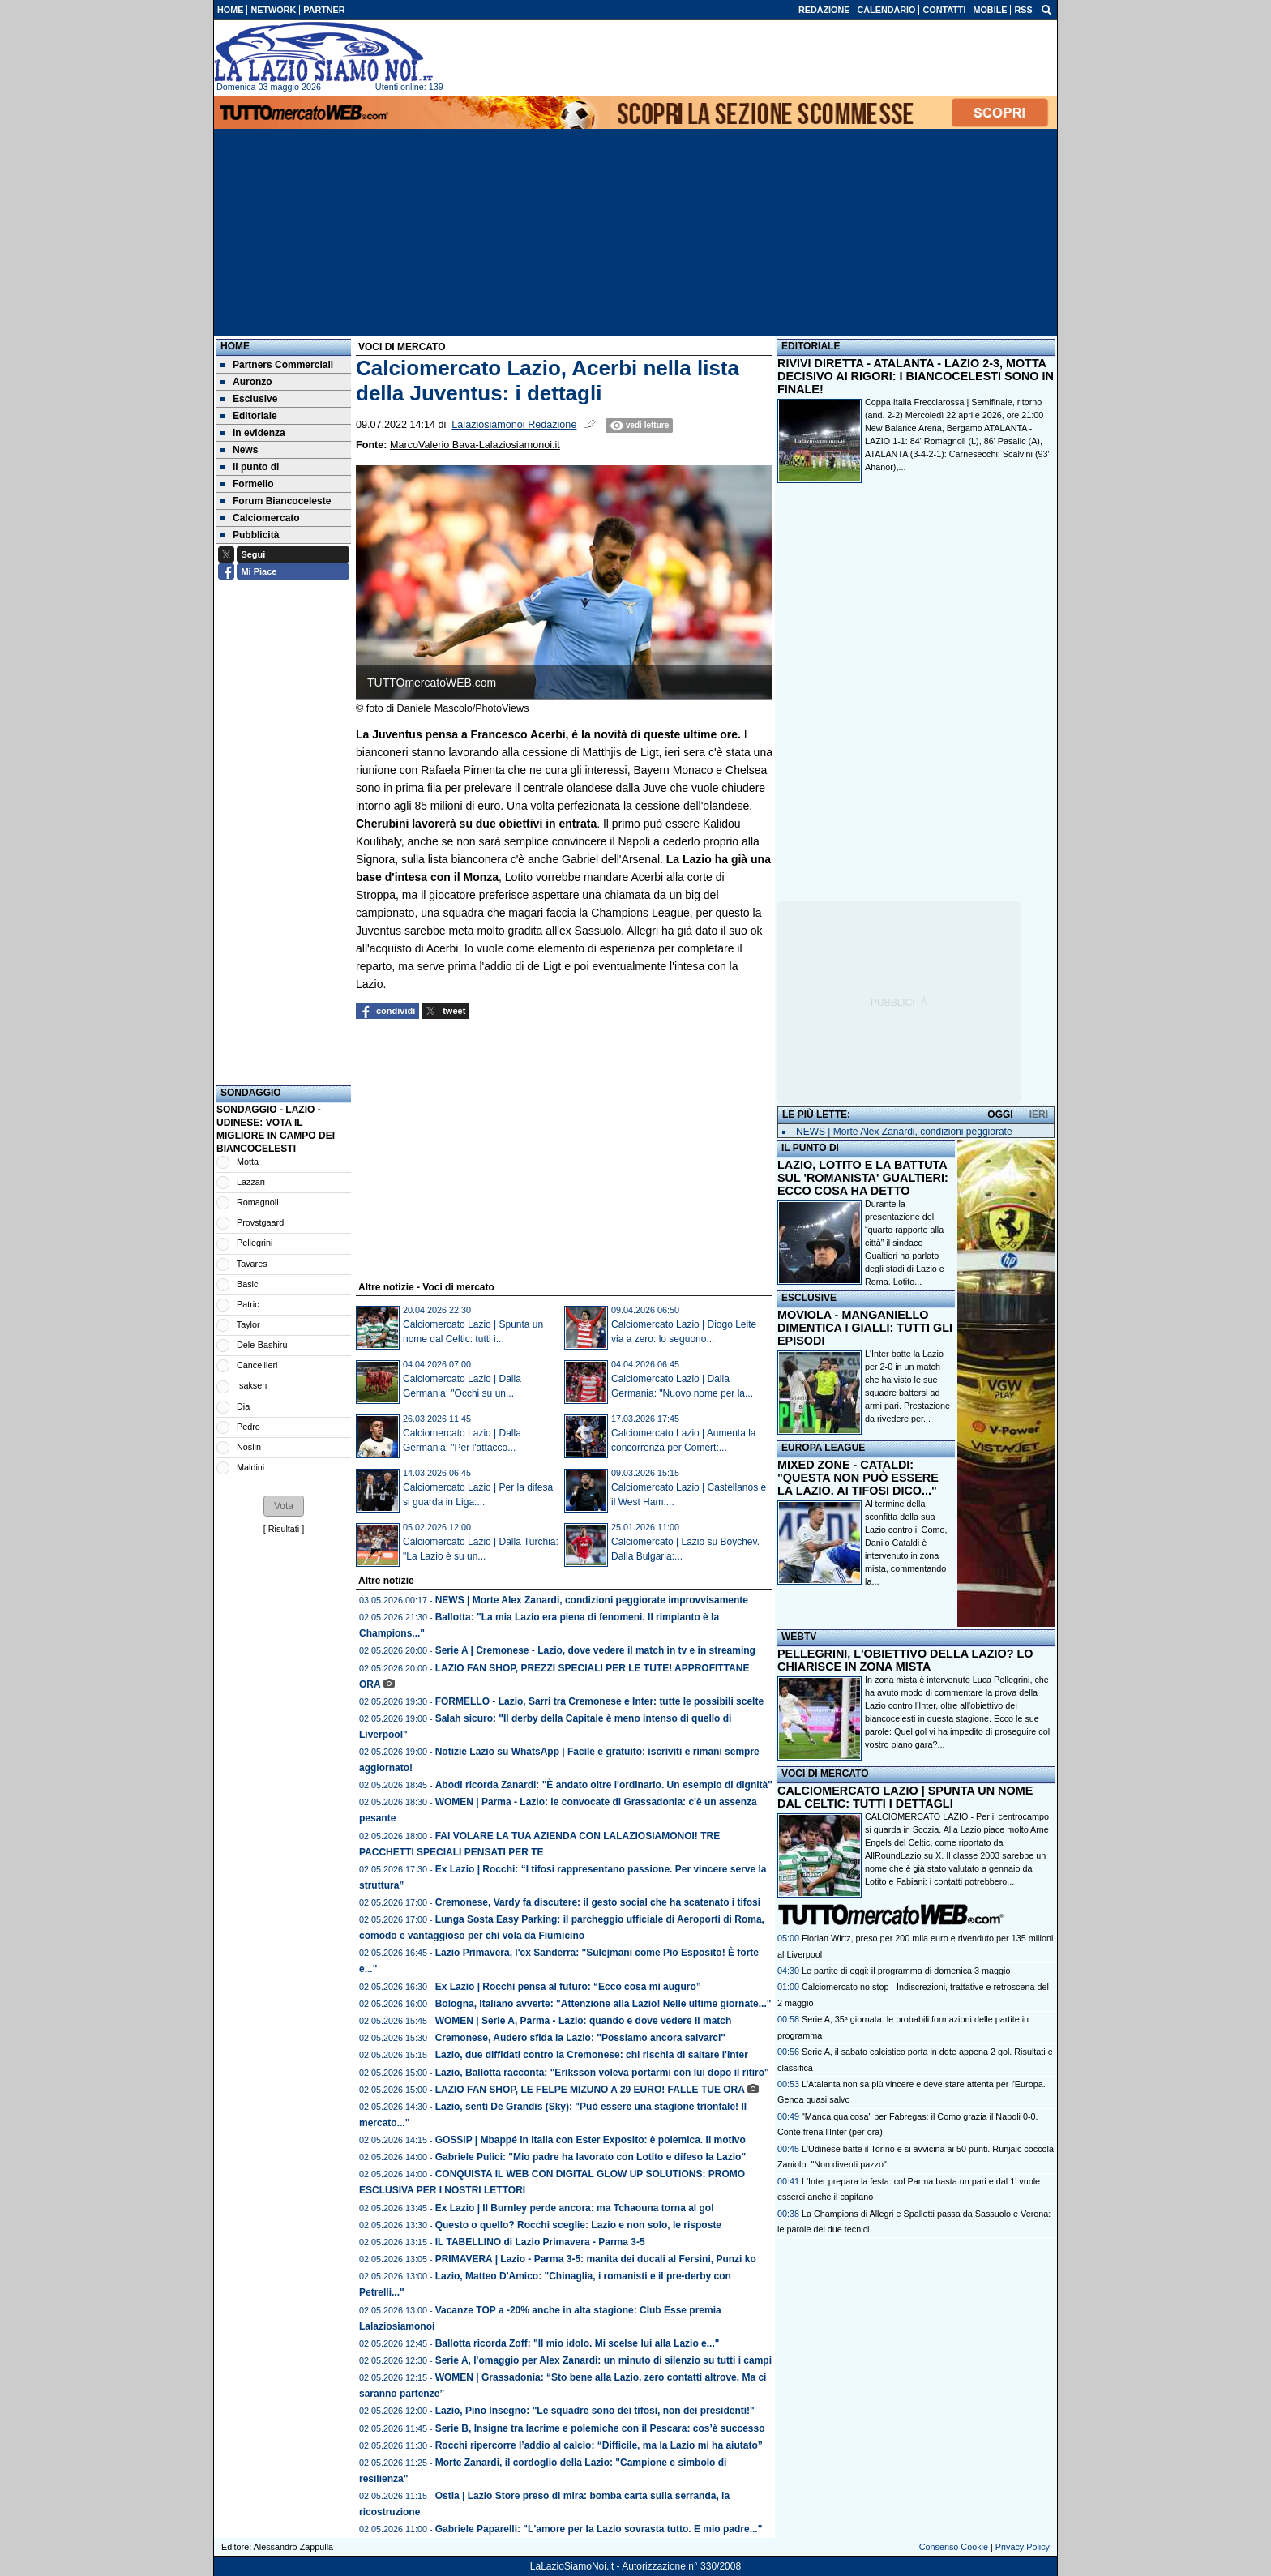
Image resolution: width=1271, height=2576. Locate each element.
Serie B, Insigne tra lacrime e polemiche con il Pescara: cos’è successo (600, 2428)
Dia (243, 1406)
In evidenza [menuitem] (252, 433)
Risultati (283, 1529)
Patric (248, 1304)
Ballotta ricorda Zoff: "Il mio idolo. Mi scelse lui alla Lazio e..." (577, 2343)
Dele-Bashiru (262, 1345)
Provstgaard (260, 1222)
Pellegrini (254, 1242)
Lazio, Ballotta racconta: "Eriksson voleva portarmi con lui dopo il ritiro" (602, 2072)
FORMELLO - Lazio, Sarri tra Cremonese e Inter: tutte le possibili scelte (599, 1701)
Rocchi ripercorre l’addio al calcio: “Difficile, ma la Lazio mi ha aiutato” (599, 2445)
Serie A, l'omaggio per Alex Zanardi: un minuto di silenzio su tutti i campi (603, 2360)
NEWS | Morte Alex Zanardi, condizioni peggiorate (904, 1131)
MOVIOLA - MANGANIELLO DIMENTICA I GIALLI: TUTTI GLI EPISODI (864, 1327)
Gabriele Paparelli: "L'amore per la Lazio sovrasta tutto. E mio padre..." (599, 2529)
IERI (1038, 1114)
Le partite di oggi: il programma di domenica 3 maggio (906, 1970)
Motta (248, 1161)
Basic (247, 1284)
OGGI (999, 1114)
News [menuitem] (239, 450)
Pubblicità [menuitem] (249, 535)
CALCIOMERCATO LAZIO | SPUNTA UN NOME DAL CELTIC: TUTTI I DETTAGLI (905, 1797)
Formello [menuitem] (247, 484)
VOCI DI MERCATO (825, 1773)
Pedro (248, 1426)
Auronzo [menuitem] (246, 381)
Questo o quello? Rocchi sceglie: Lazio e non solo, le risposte (578, 2225)
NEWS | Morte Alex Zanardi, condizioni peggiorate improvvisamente (591, 1600)
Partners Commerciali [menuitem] (276, 364)
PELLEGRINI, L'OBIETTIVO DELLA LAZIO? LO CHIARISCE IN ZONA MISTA (905, 1660)
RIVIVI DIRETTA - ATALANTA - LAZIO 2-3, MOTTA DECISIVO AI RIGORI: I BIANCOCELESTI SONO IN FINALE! (915, 376)
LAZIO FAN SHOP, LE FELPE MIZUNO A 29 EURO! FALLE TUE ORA (590, 2089)
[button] (283, 1506)
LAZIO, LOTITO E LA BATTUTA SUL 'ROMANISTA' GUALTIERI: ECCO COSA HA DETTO (862, 1177)
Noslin (249, 1447)
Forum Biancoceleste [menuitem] (275, 501)
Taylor (248, 1324)
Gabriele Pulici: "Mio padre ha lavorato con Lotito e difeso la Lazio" (590, 2157)
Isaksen (252, 1385)
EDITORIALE (810, 346)
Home (235, 346)
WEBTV (798, 1636)
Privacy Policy (1022, 2547)
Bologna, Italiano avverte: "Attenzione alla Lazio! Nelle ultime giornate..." (603, 2003)
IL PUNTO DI (810, 1147)
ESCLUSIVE (809, 1297)
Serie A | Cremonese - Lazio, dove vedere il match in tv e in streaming (595, 1650)
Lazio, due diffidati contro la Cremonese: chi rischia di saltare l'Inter (591, 2054)
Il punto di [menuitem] (249, 467)
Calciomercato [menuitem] (260, 518)
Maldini (250, 1467)
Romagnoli (258, 1202)
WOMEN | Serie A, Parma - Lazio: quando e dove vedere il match (583, 2020)
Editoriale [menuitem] (248, 415)
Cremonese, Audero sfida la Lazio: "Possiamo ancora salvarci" (580, 2037)
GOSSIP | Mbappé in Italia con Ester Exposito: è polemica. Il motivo (590, 2140)
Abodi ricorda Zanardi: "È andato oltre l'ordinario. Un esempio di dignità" (603, 1785)
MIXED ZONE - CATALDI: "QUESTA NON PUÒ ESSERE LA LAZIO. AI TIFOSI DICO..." (858, 1477)
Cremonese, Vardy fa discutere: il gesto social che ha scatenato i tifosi (597, 1902)
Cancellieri (257, 1365)
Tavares (252, 1264)
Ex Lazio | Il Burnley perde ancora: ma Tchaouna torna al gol (574, 2208)
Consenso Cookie (953, 2547)
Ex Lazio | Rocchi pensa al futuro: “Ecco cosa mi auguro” (568, 1986)
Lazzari (251, 1182)
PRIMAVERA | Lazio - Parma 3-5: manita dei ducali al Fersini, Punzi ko (595, 2259)
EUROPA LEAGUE (823, 1447)
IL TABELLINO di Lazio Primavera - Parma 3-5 (540, 2242)
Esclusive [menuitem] (248, 398)
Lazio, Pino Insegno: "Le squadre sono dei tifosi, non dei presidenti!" (595, 2410)
